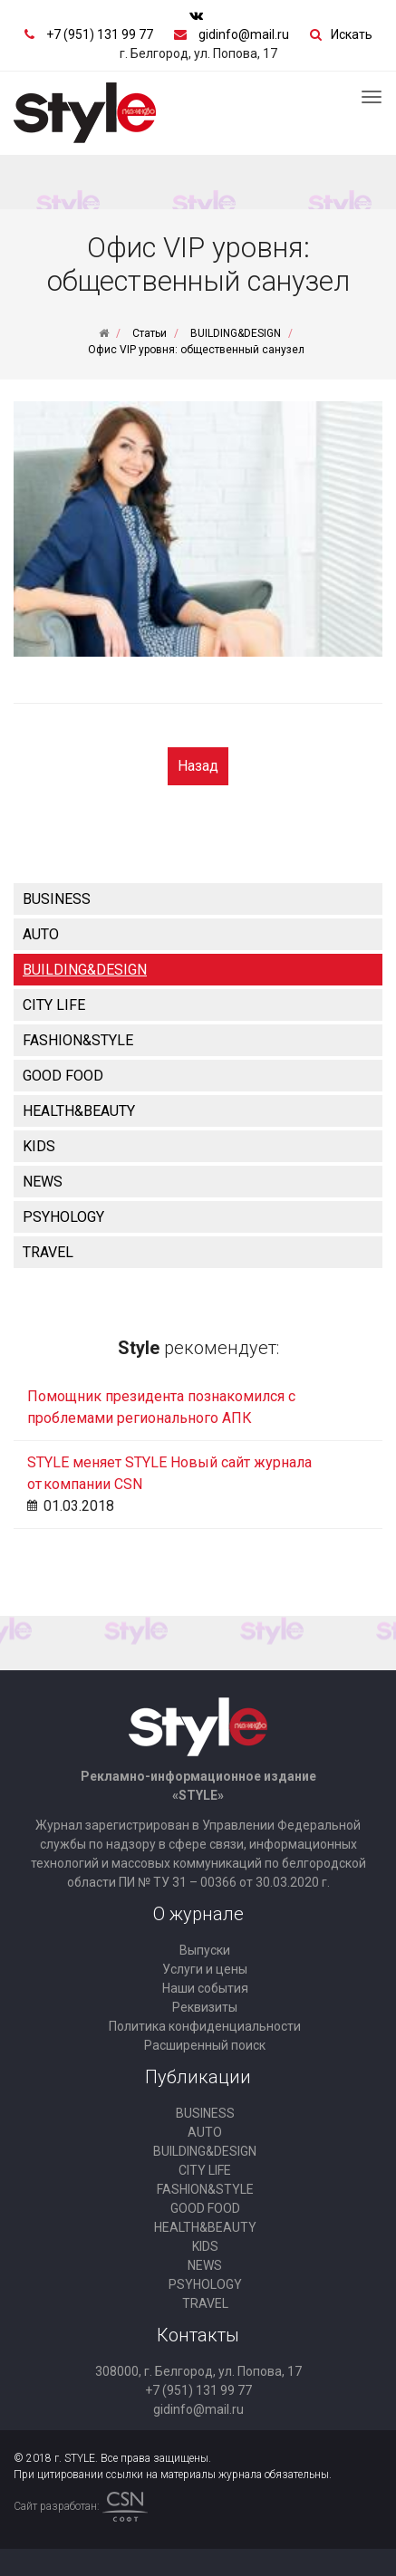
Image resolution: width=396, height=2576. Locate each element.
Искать (351, 34)
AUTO (41, 934)
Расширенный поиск (205, 2045)
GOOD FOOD (63, 1075)
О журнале (198, 1914)
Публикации (198, 2077)
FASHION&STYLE (78, 1040)
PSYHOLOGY (63, 1217)
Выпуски (204, 1950)
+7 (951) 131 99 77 (99, 34)
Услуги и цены (204, 1969)
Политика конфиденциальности (205, 2026)
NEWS (43, 1181)
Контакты (198, 2335)
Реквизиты (204, 2007)
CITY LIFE (54, 1005)
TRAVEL (48, 1252)
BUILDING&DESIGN (85, 969)
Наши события (205, 1988)
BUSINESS (57, 899)
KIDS (39, 1146)
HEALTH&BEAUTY (79, 1111)
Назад (198, 765)
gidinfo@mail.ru (243, 34)
